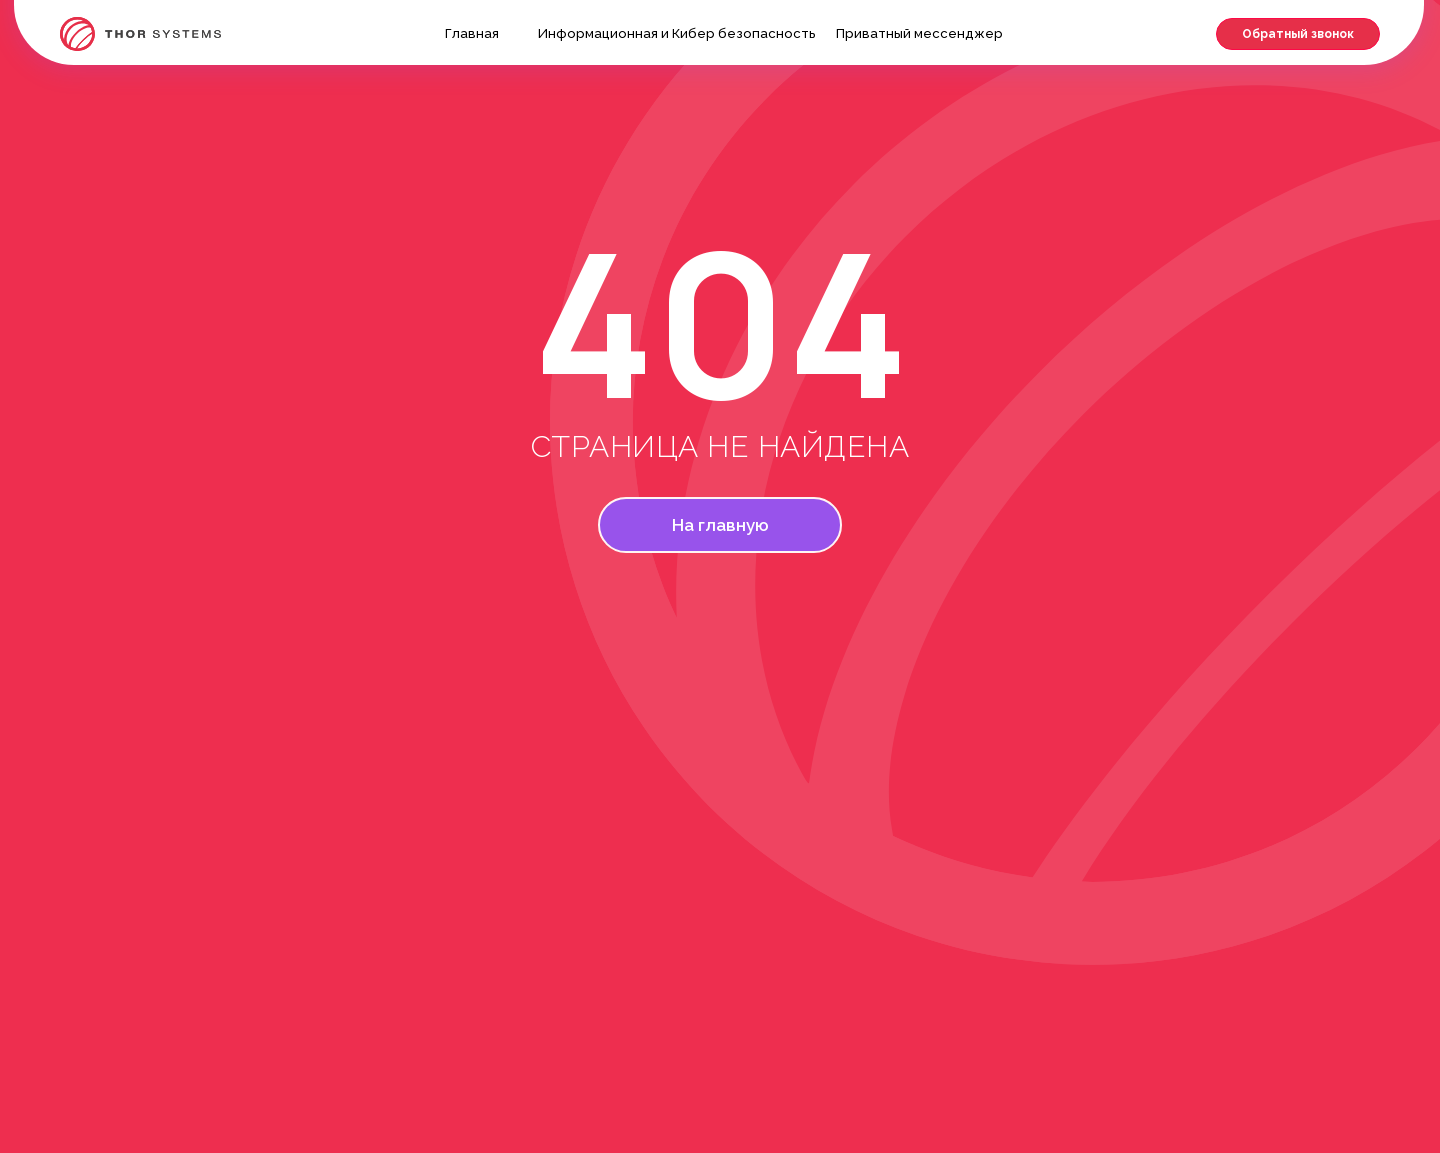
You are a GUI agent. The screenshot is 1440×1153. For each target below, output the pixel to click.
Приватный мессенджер (919, 33)
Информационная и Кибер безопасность (677, 33)
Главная (472, 33)
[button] (1298, 34)
